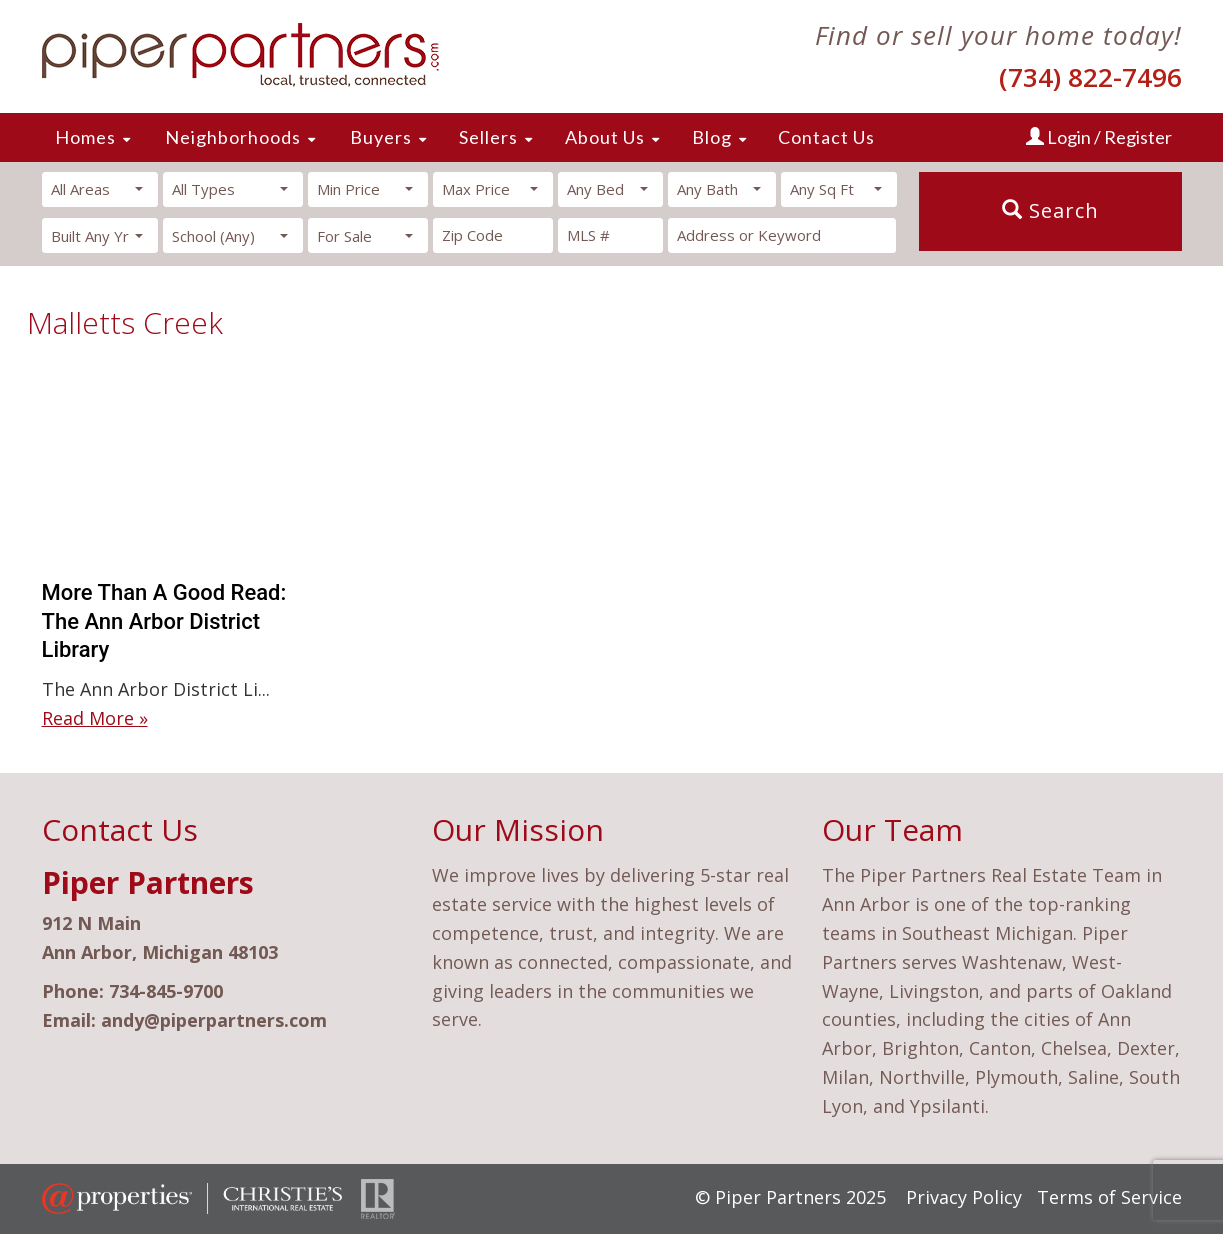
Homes (85, 137)
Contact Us (826, 137)
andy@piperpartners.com (214, 1020)
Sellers (488, 137)
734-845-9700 (166, 991)
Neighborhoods (233, 137)
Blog (712, 137)
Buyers (381, 137)
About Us (605, 137)
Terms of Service (1109, 1197)
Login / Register (1099, 137)
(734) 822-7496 (1090, 77)
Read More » (95, 718)
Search (1050, 210)
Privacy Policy (964, 1197)
